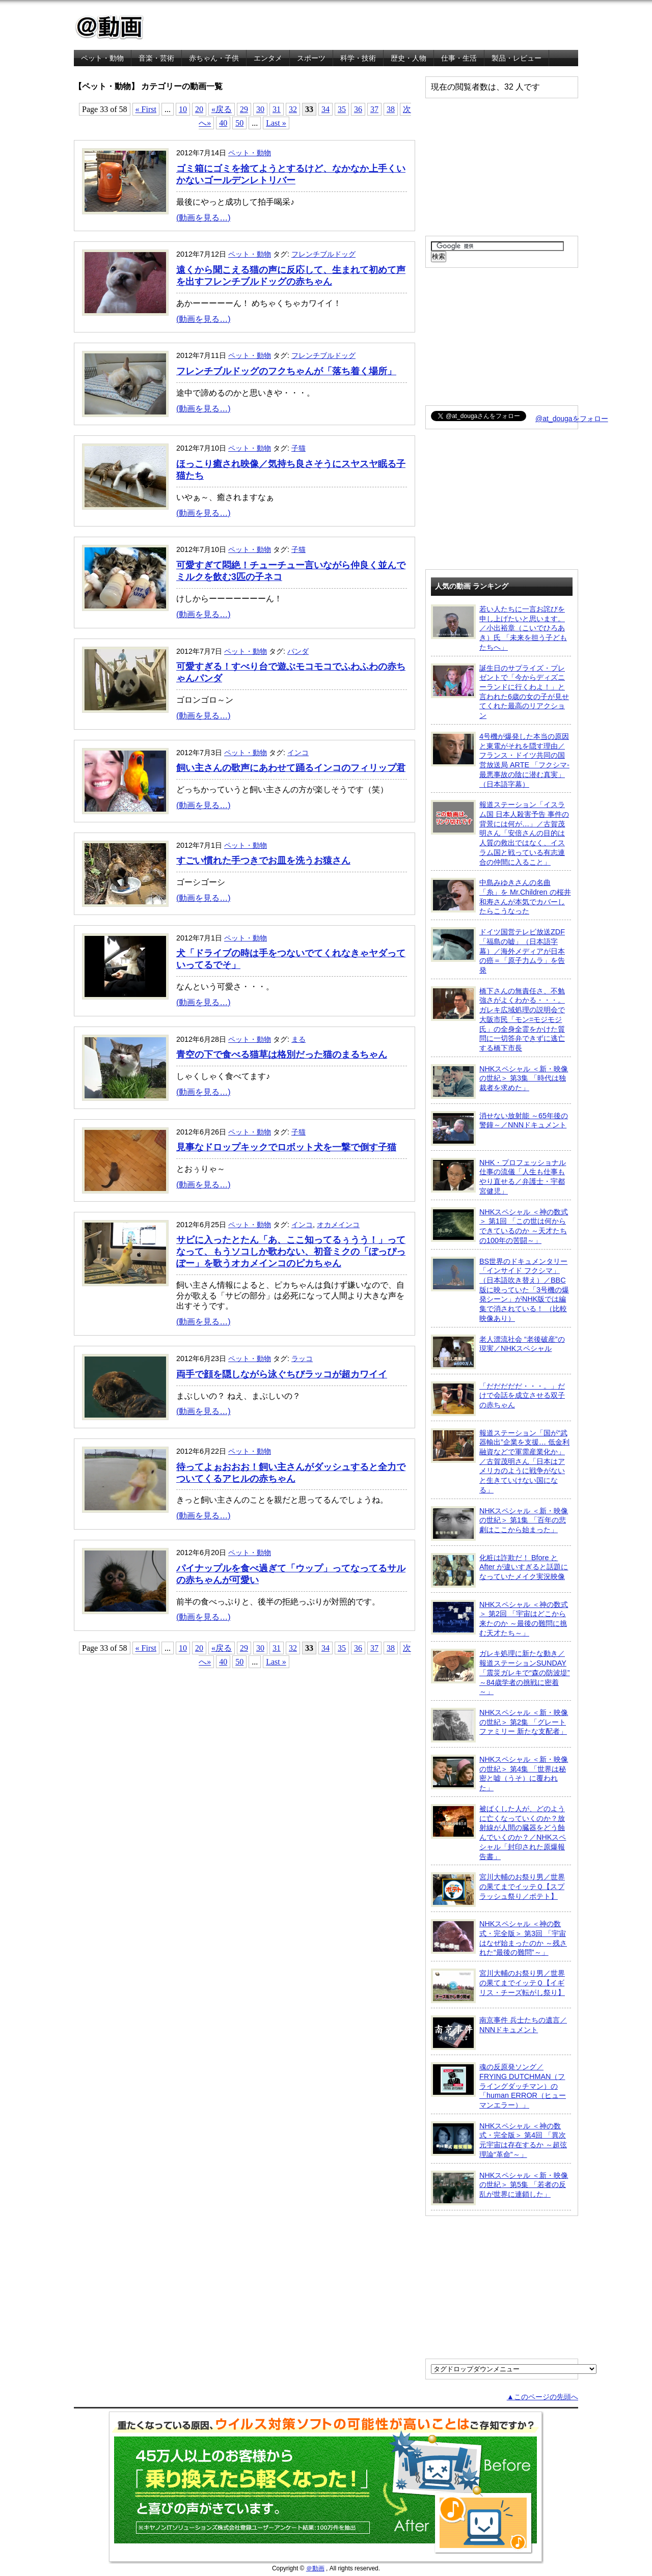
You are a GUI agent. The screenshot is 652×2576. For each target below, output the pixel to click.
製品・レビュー (516, 58)
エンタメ (268, 58)
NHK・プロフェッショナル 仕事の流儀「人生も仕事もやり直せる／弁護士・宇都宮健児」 (498, 1176)
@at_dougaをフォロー (571, 418)
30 (260, 109)
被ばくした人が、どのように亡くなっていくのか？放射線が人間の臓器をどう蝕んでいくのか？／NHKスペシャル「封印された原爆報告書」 (498, 1832)
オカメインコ (338, 1225)
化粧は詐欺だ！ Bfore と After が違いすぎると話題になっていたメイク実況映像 (499, 1570)
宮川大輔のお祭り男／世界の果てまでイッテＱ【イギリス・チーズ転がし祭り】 (498, 1986)
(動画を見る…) (203, 217)
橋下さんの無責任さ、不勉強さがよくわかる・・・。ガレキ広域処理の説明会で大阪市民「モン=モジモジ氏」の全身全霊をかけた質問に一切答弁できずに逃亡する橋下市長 (498, 1019)
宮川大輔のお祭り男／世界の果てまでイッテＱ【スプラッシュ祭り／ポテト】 (498, 1889)
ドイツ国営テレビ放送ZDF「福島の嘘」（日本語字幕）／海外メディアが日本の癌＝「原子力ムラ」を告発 (498, 950)
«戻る (221, 109)
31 (277, 109)
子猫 (298, 448)
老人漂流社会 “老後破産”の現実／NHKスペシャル (498, 1352)
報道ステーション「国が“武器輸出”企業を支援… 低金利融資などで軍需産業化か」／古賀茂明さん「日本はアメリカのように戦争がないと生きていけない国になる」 (500, 1461)
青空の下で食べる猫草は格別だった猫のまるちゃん (281, 1054)
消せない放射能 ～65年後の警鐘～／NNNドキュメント (499, 1128)
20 (199, 109)
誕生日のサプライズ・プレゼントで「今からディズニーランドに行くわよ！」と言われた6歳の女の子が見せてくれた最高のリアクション (500, 691)
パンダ (298, 651)
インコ (298, 753)
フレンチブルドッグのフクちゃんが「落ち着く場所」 (286, 371)
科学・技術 (358, 58)
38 (391, 109)
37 (374, 109)
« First (145, 109)
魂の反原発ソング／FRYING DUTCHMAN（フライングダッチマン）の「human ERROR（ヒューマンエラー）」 (498, 2085)
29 (244, 109)
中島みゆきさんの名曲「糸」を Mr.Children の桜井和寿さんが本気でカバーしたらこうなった (501, 896)
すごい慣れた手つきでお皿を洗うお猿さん (263, 860)
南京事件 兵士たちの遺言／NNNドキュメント (499, 2032)
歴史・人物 (408, 58)
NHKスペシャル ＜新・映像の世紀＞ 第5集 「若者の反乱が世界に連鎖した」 (499, 2188)
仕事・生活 (459, 58)
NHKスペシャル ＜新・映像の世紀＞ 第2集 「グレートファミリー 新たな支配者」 (499, 1725)
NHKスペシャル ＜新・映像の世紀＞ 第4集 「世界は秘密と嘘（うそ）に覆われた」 (499, 1773)
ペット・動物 (102, 58)
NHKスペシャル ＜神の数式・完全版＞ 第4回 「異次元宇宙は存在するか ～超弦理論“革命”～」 (499, 2139)
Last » (276, 123)
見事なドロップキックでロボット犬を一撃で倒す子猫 (286, 1147)
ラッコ (302, 1358)
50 (239, 123)
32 (293, 109)
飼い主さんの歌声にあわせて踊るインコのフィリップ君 (290, 768)
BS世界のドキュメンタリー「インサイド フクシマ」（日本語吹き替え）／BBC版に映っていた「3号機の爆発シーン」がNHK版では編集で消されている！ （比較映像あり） (500, 1289)
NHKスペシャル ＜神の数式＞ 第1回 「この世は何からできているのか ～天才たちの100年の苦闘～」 (499, 1225)
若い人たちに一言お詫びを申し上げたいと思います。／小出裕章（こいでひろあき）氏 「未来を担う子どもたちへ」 (499, 627)
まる (298, 1039)
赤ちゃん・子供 (214, 58)
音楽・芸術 (156, 58)
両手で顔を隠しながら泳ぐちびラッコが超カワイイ (281, 1374)
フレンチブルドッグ (323, 254)
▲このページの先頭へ (542, 2397)
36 (358, 109)
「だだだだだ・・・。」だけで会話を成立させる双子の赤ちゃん (498, 1398)
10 (183, 109)
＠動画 (315, 2568)
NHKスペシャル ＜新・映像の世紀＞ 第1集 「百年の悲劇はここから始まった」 (499, 1523)
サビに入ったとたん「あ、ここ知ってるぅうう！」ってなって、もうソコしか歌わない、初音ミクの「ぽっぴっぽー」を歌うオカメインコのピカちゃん (290, 1251)
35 (342, 109)
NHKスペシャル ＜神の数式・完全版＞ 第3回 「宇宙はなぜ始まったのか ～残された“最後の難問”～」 (499, 1937)
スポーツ (311, 58)
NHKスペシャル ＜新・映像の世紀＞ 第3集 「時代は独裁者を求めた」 (499, 1081)
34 (325, 109)
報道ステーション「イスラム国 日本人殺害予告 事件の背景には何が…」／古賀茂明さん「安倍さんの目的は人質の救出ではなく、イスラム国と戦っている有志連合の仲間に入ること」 (500, 833)
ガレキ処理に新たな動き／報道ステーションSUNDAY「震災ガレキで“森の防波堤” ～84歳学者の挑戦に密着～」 (500, 1672)
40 (223, 123)
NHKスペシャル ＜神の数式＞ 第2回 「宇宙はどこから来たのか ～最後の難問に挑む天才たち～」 (499, 1618)
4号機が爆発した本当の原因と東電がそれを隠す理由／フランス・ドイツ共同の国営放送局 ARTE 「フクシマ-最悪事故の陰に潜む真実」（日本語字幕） (500, 760)
